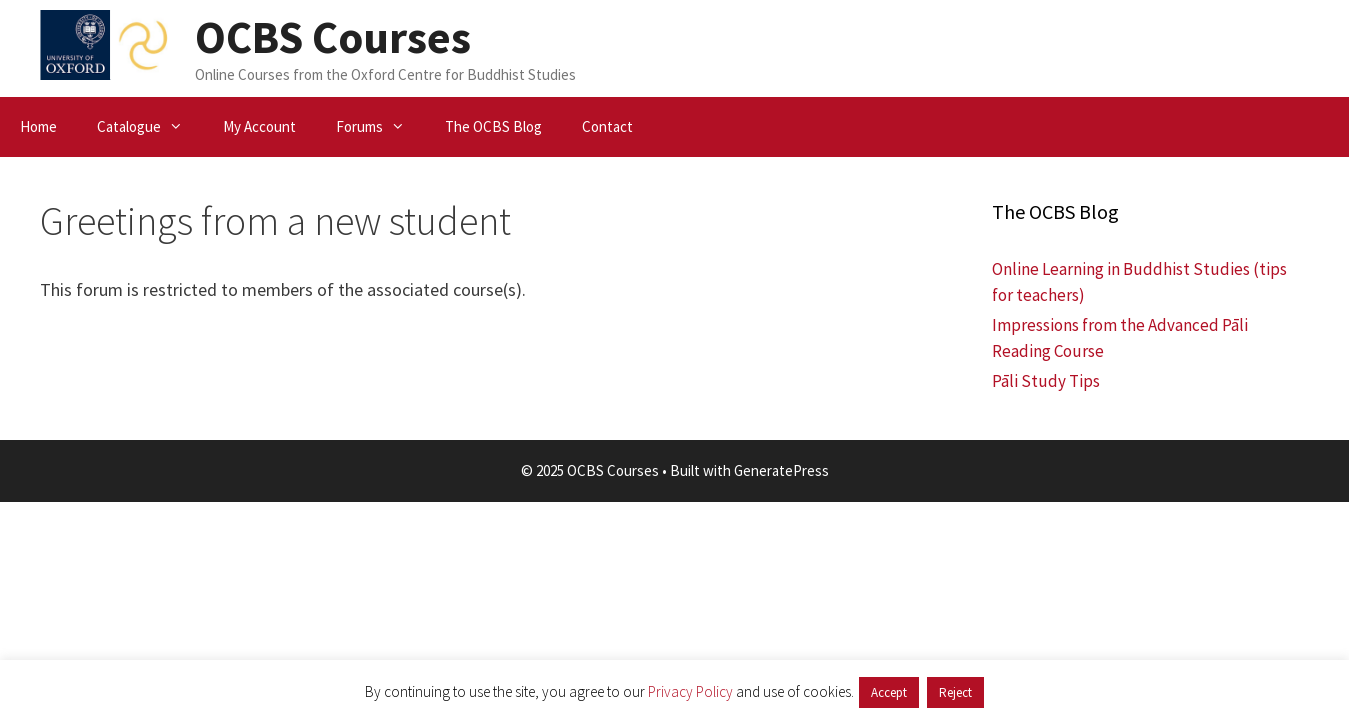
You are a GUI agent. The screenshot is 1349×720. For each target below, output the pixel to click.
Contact (607, 126)
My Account (259, 126)
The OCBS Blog (493, 126)
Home (38, 126)
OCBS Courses (333, 37)
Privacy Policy (690, 691)
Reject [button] (955, 692)
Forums (380, 127)
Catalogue (150, 127)
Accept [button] (889, 692)
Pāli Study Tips (1046, 381)
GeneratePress (781, 470)
